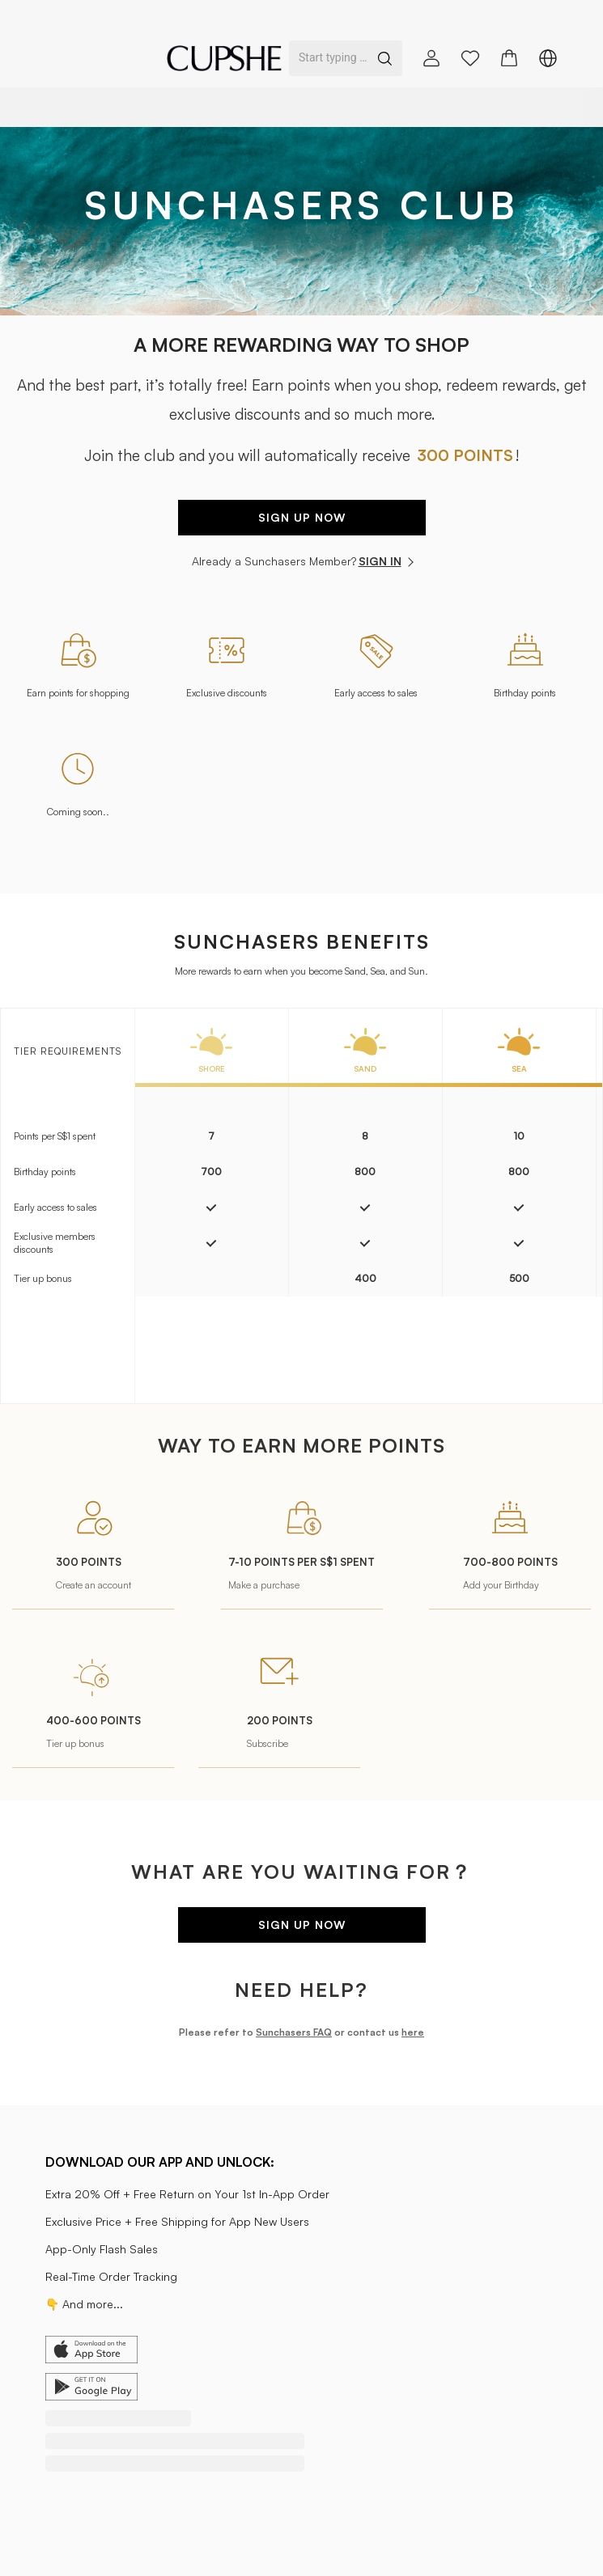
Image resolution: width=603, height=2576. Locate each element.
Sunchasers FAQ (294, 2032)
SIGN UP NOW (302, 517)
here (412, 2032)
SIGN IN (385, 561)
